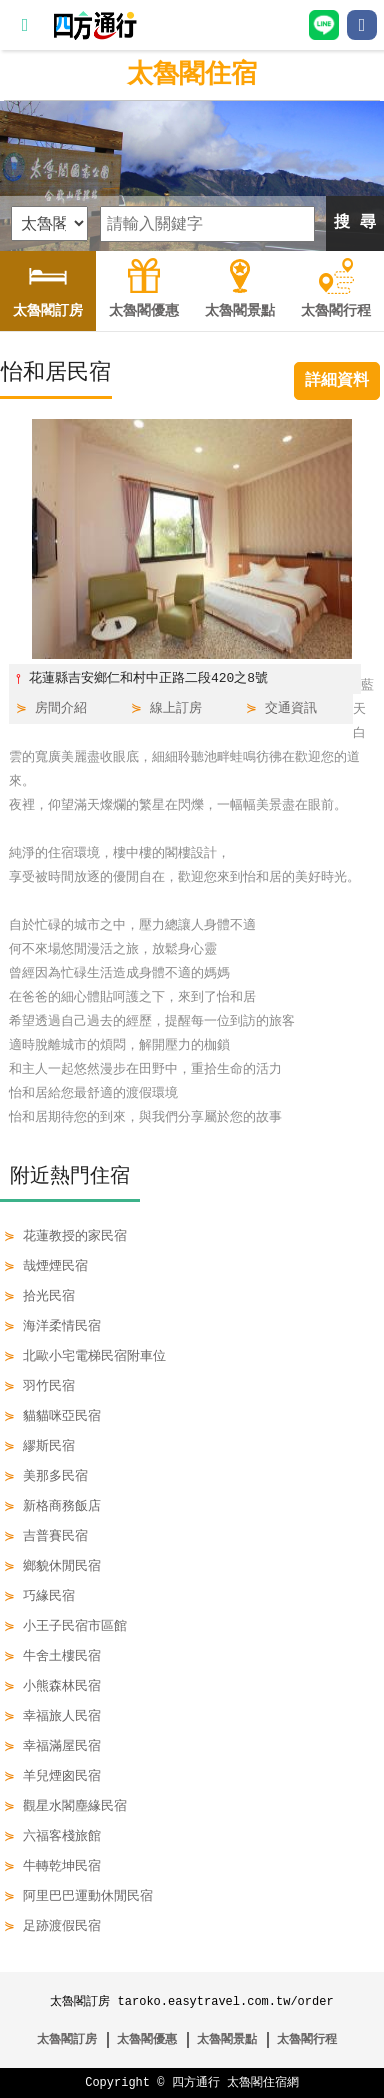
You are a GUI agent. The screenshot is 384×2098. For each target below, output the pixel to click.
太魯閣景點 (227, 2039)
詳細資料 (337, 381)
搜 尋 (355, 223)
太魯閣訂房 (67, 2039)
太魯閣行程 (307, 2039)
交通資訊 (291, 709)
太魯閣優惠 (147, 2039)
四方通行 (196, 2082)
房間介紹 (61, 709)
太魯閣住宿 (192, 75)
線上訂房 (176, 709)
